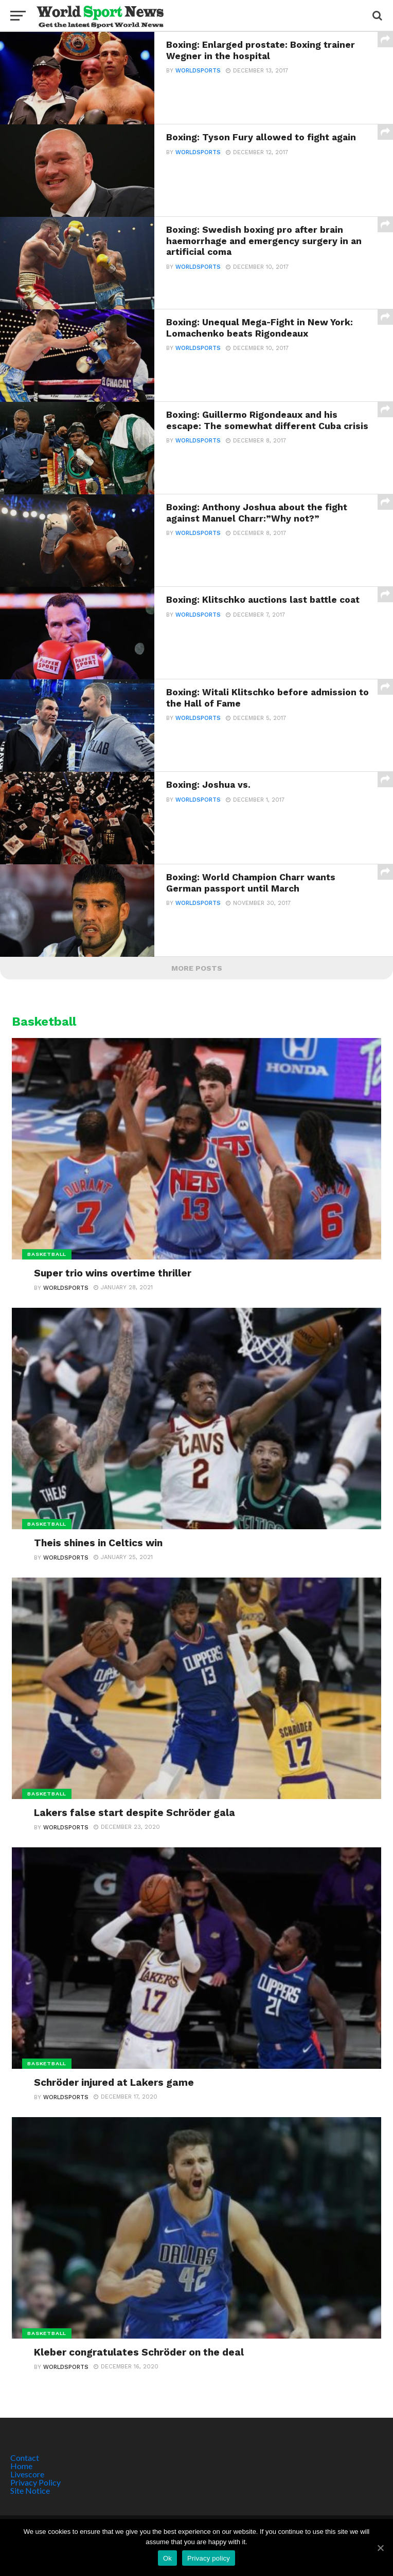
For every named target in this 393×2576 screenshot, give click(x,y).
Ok (167, 2558)
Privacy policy (208, 2558)
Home (21, 2466)
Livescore (27, 2474)
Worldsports (198, 70)
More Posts (196, 968)
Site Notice (30, 2490)
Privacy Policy (35, 2482)
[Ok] (380, 2548)
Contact (24, 2457)
